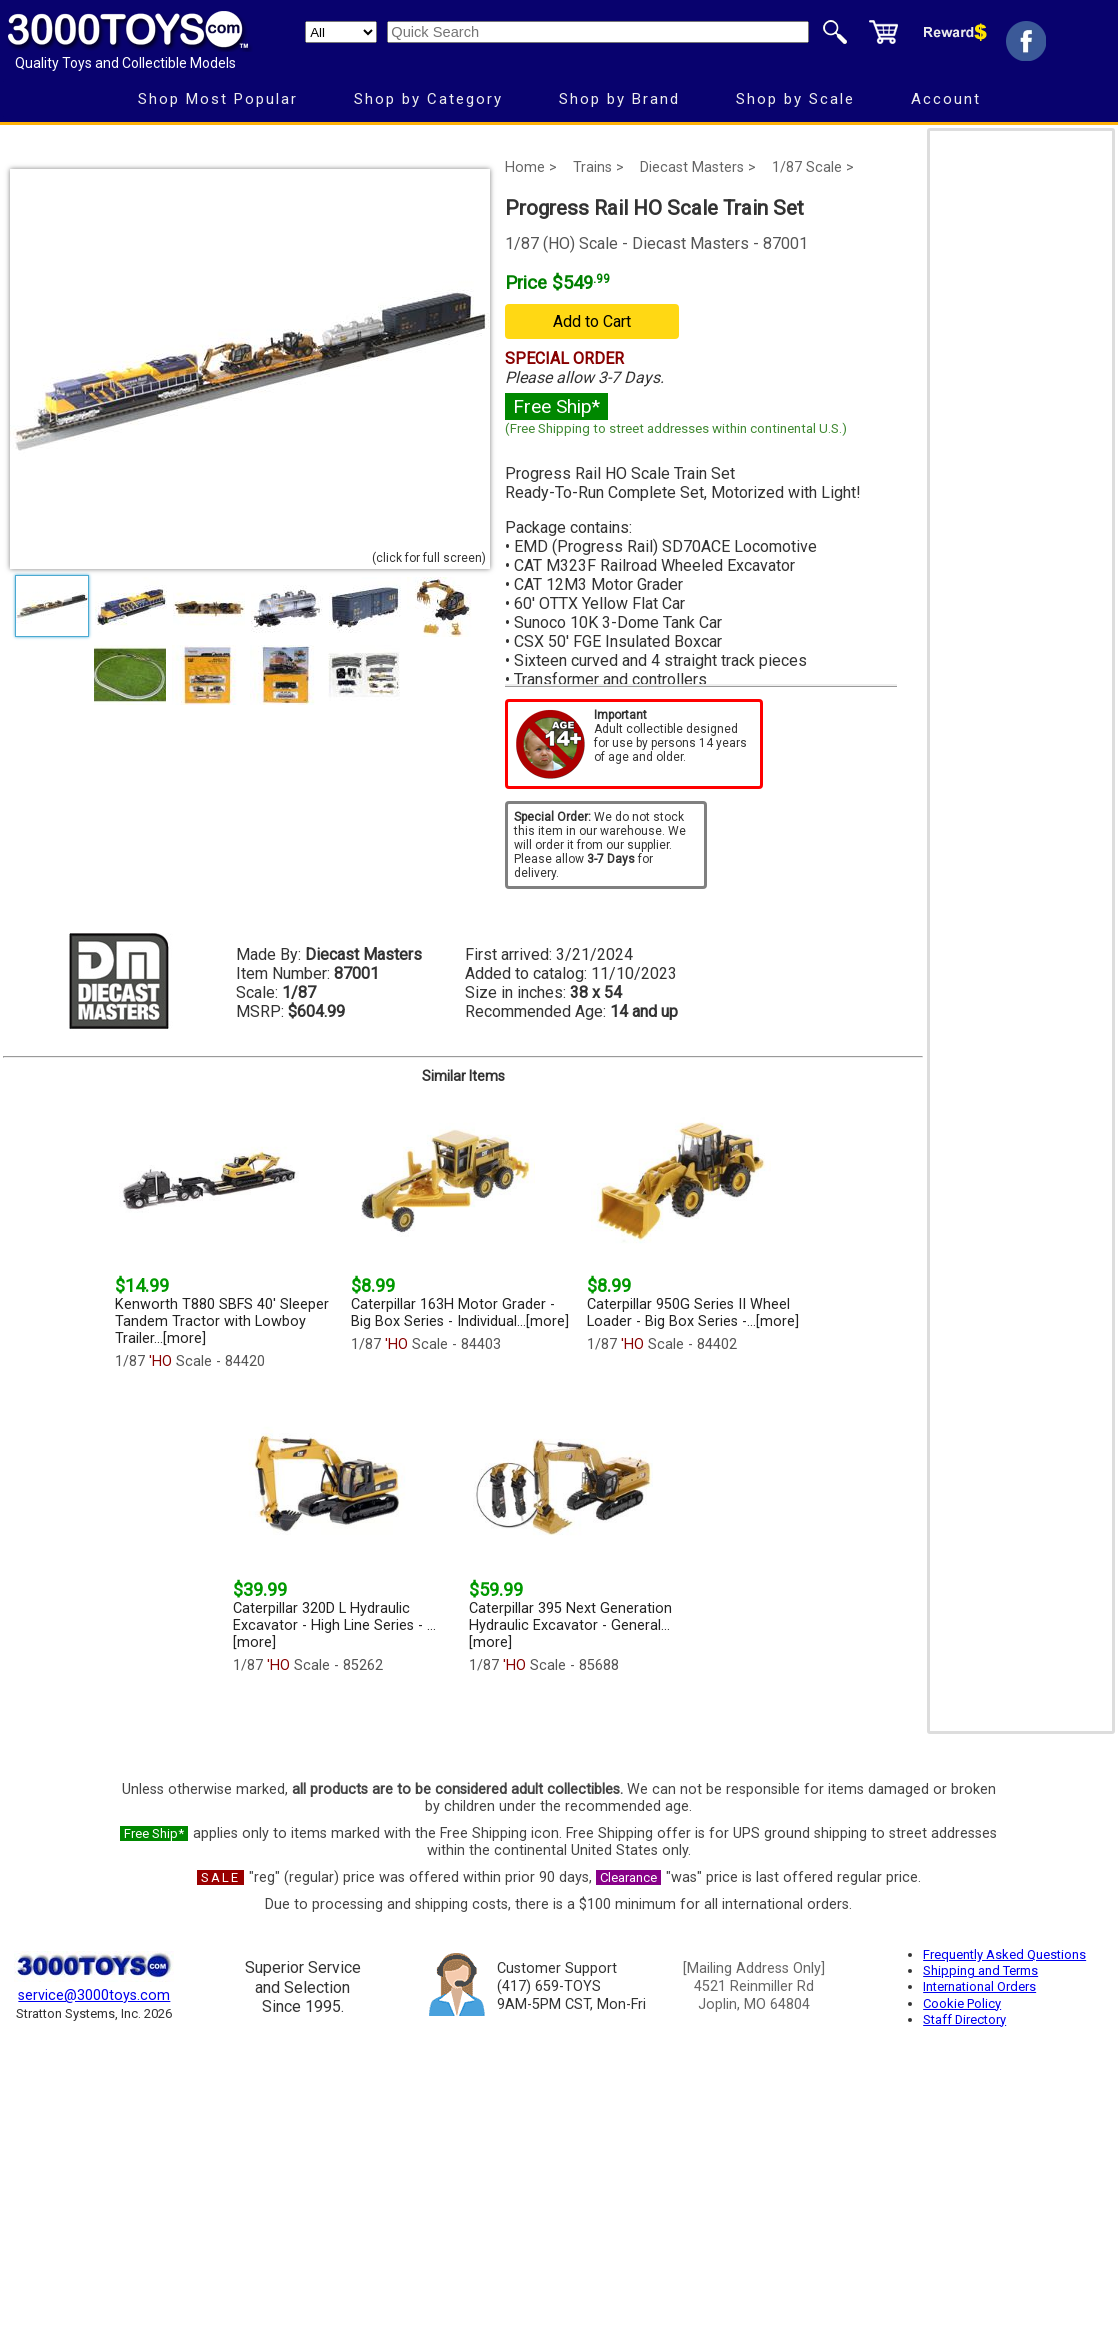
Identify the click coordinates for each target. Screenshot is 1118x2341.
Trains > (598, 167)
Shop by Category (428, 99)
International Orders (979, 1986)
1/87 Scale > (813, 167)
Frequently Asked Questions (1004, 1954)
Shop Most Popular (218, 99)
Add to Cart (592, 321)
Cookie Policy (962, 2003)
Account (946, 99)
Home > (531, 167)
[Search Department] (341, 32)
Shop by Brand (619, 99)
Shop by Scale (795, 99)
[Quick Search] (598, 32)
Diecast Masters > (698, 167)
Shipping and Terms (980, 1970)
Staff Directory (964, 2019)
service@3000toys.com (94, 1995)
